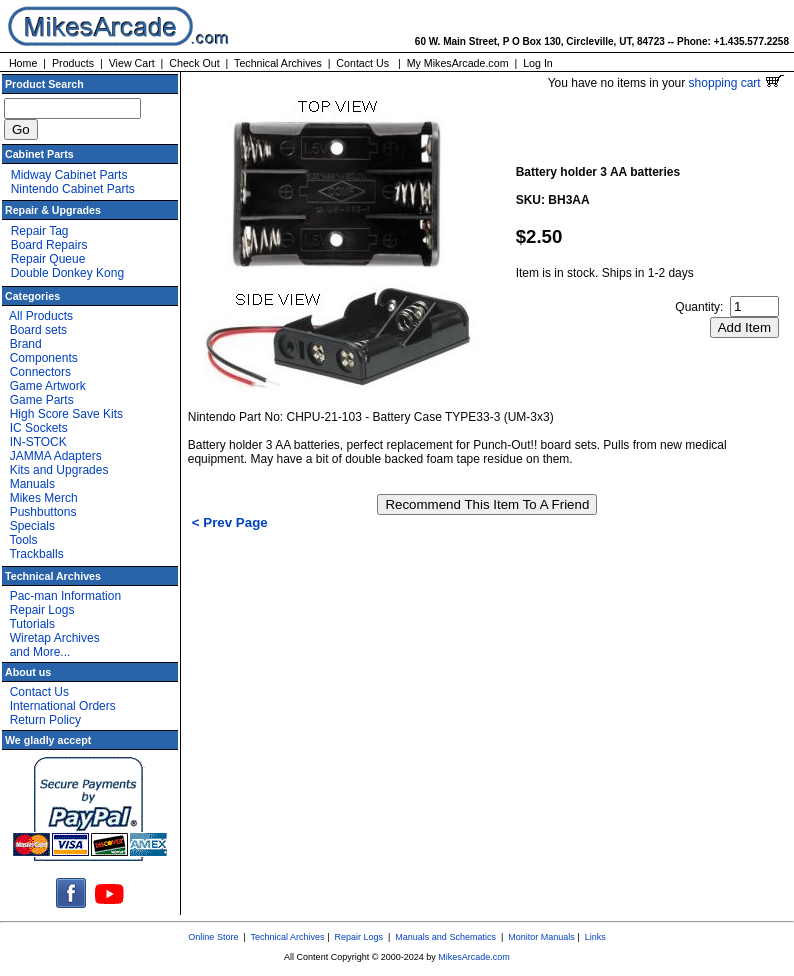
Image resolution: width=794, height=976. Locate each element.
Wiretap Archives (55, 638)
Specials (32, 526)
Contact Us (362, 63)
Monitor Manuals (541, 937)
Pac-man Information (65, 596)
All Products (41, 316)
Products (73, 63)
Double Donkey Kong (67, 273)
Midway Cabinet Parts (69, 175)
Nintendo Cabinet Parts (73, 189)
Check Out (194, 63)
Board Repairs (49, 245)
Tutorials (32, 624)
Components (44, 358)
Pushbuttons (43, 512)
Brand (26, 344)
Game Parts (42, 400)
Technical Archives (278, 63)
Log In (538, 63)
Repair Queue (48, 259)
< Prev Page (230, 522)
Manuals (32, 484)
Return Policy (45, 720)
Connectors (40, 372)
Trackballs (36, 554)
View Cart (132, 63)
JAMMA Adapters (56, 456)
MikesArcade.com (474, 957)
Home (23, 63)
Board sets (38, 330)
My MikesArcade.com (458, 63)
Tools (23, 540)
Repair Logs (42, 610)
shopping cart (736, 83)
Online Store (213, 937)
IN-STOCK (38, 442)
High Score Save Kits (66, 414)
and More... (40, 652)
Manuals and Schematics (445, 937)
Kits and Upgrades (59, 470)
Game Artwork (48, 386)
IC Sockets (39, 428)
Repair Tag (40, 231)
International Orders (63, 706)
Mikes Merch (44, 498)
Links (595, 937)
